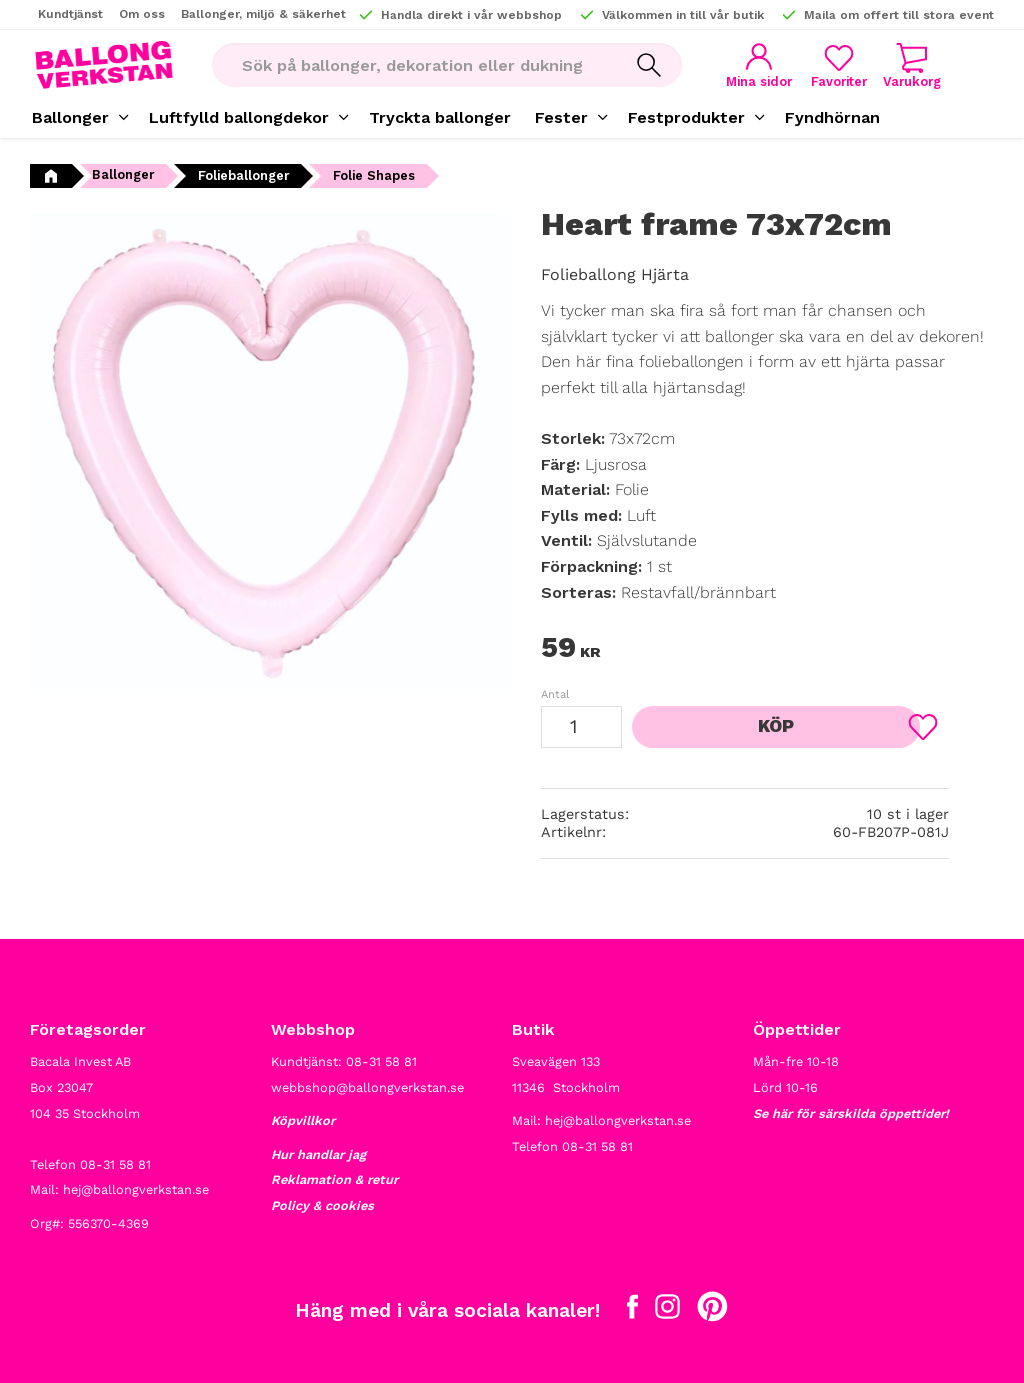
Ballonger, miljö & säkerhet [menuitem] (263, 14)
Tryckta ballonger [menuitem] (440, 117)
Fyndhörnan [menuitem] (832, 117)
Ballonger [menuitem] (70, 117)
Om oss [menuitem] (142, 14)
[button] (827, 65)
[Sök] (629, 65)
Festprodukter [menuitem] (686, 117)
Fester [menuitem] (561, 117)
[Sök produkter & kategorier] (402, 65)
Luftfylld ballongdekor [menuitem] (239, 117)
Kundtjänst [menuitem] (70, 14)
